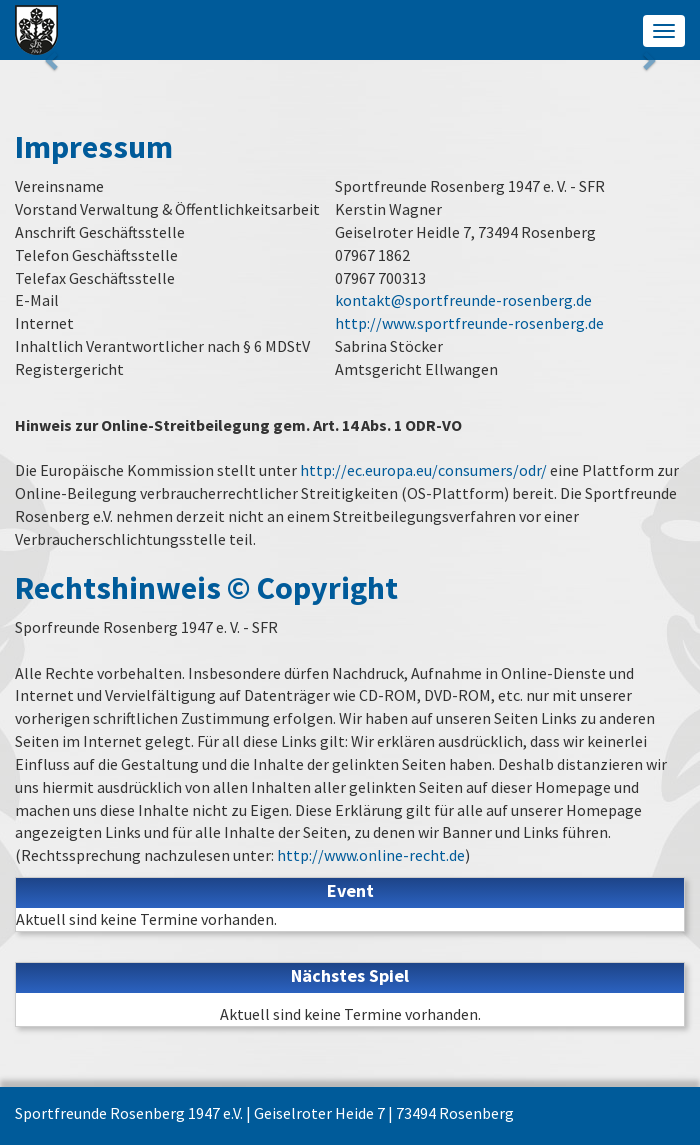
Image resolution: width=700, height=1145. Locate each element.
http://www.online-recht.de (371, 855)
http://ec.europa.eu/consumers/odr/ (423, 470)
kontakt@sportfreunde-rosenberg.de (463, 300)
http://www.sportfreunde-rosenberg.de (469, 323)
